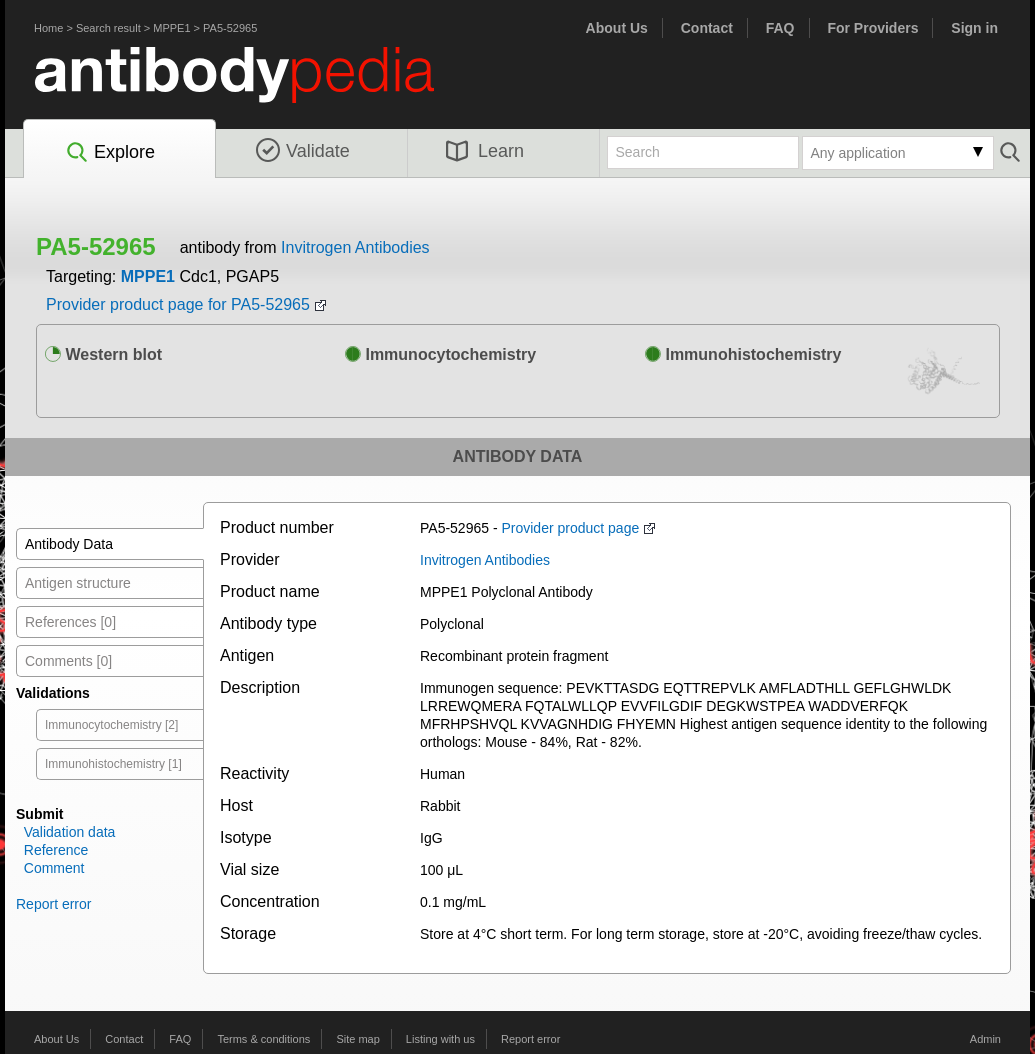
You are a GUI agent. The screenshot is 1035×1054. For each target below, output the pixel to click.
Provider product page (570, 528)
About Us (617, 28)
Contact (707, 28)
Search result (108, 28)
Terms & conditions (263, 1039)
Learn (485, 151)
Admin (985, 1039)
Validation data (70, 832)
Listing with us (440, 1039)
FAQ (780, 28)
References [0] (70, 622)
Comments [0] (68, 661)
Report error (53, 904)
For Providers (872, 28)
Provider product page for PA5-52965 (178, 304)
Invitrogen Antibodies (355, 247)
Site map (357, 1039)
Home (48, 28)
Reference (56, 850)
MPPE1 (171, 28)
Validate (303, 151)
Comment (54, 868)
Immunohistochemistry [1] (113, 764)
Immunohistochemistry (743, 354)
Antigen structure (78, 583)
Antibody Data (69, 544)
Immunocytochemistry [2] (111, 725)
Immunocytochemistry (440, 354)
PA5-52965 (230, 28)
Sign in (974, 28)
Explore (109, 153)
